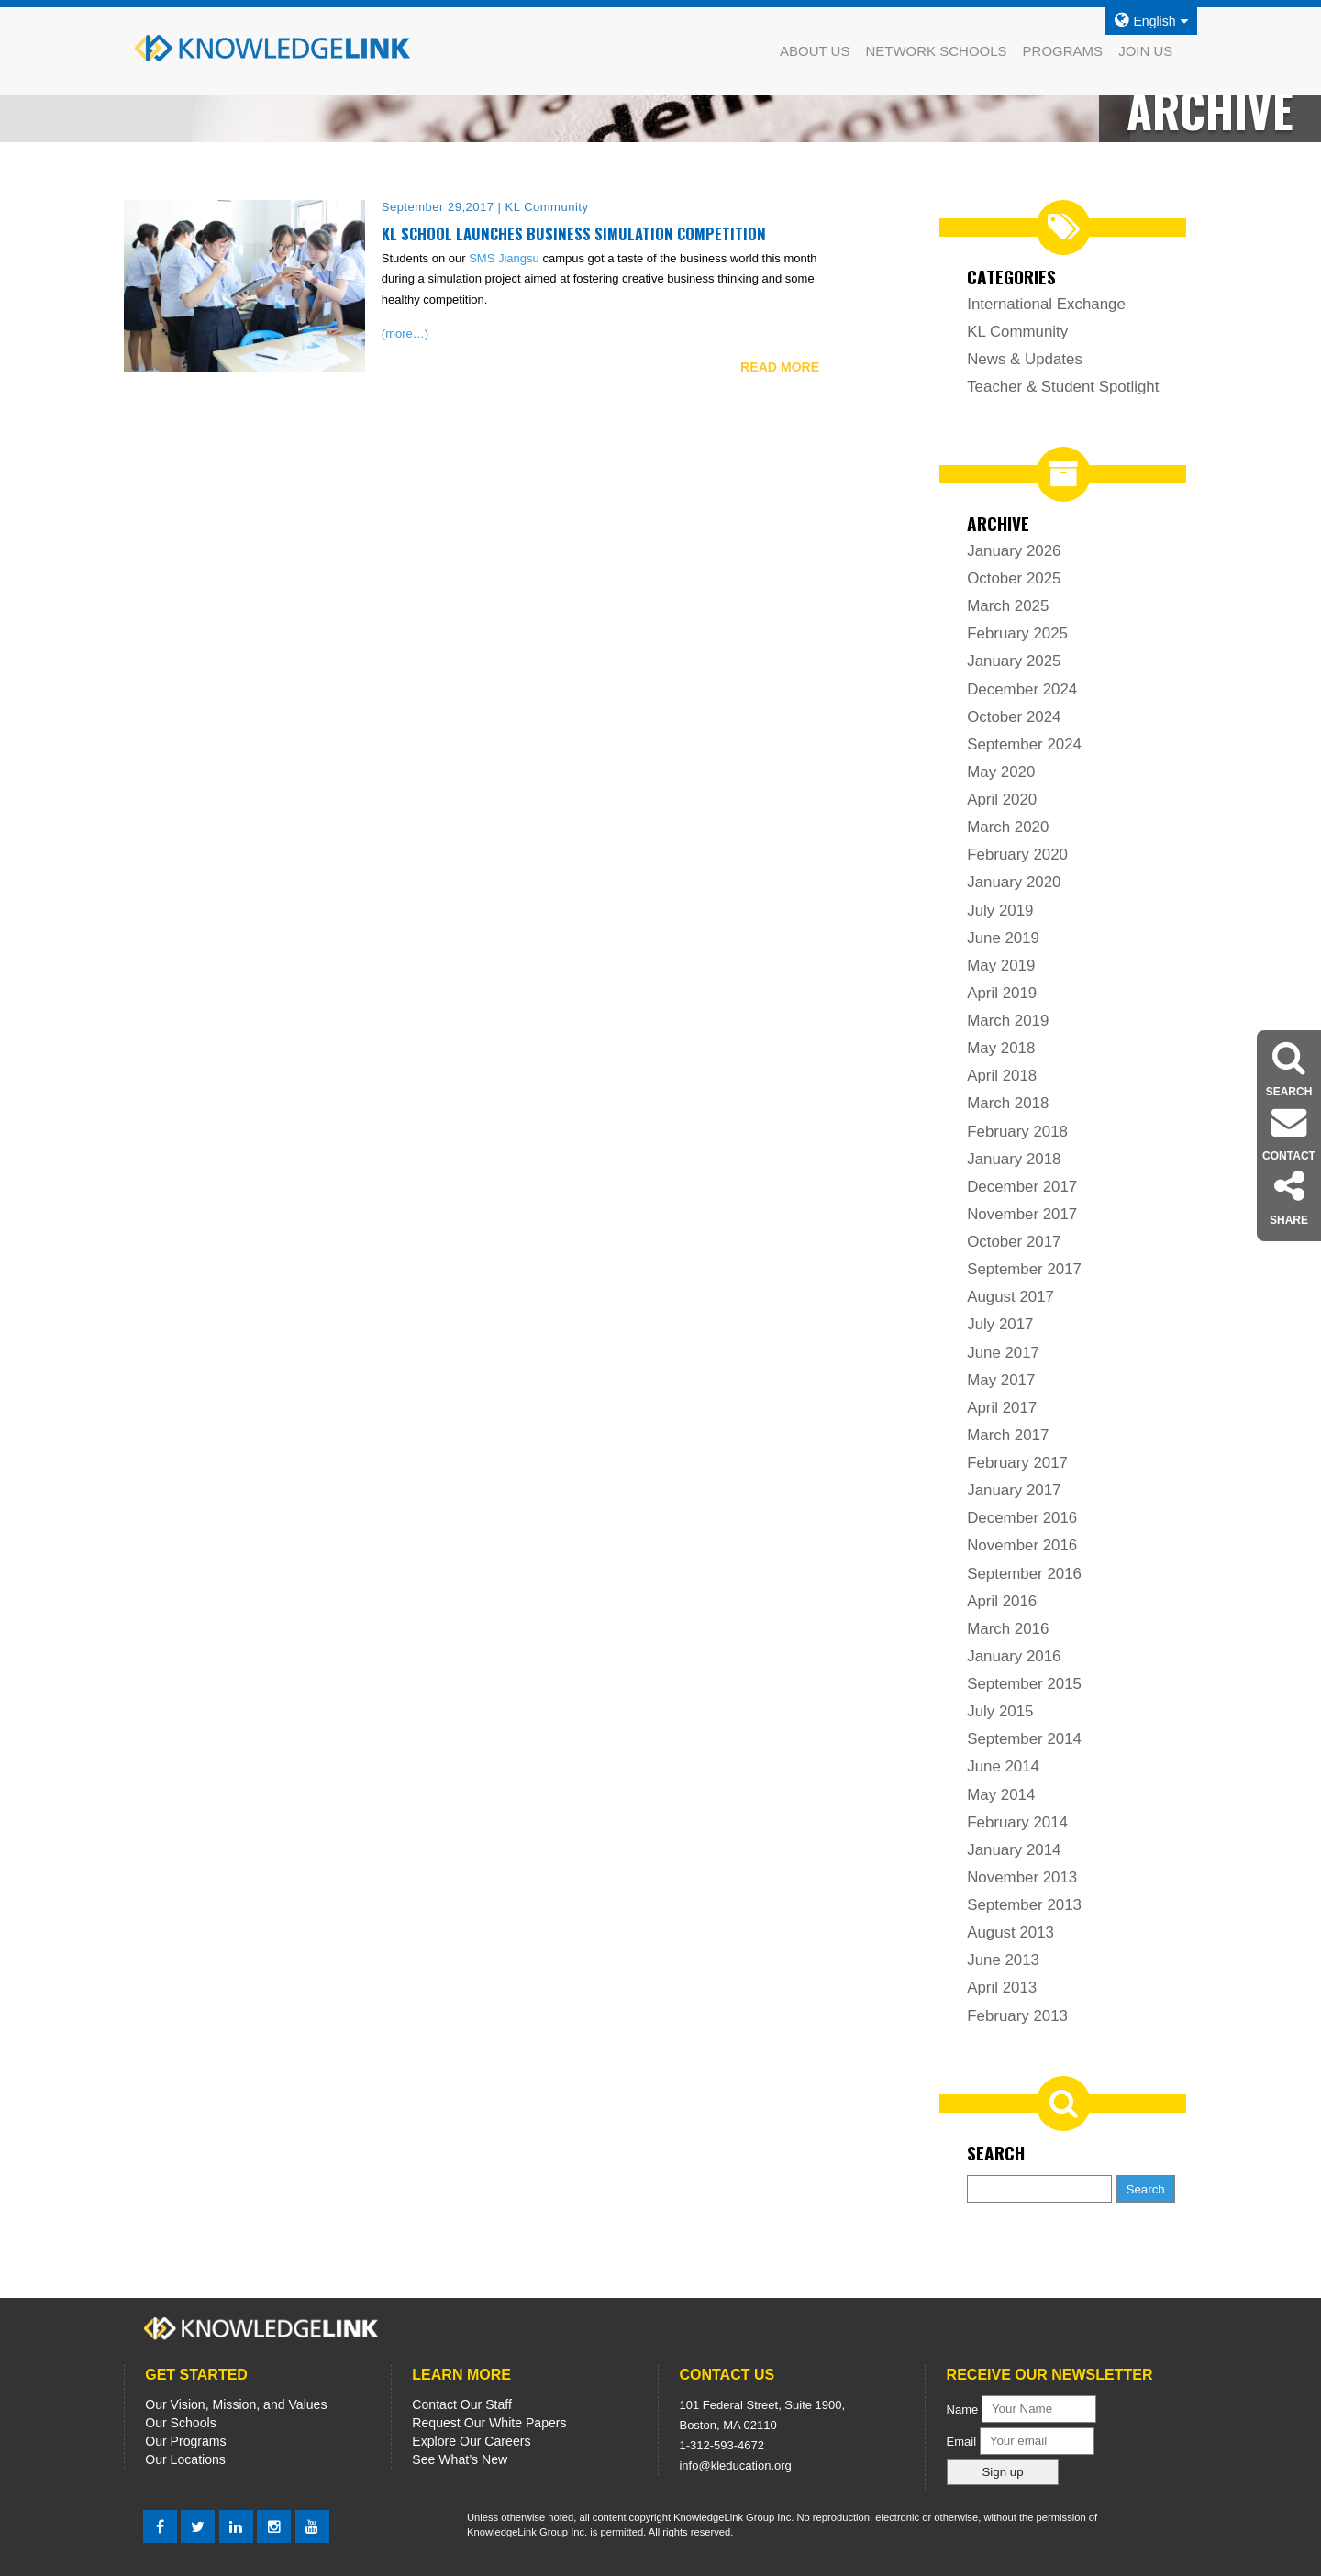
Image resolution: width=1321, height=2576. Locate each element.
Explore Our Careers (471, 2441)
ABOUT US (814, 51)
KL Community (1017, 331)
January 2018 (1013, 1159)
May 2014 (1001, 1795)
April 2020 (1002, 799)
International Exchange (1046, 304)
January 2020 (1013, 882)
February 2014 (1017, 1822)
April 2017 (1002, 1407)
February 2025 (1017, 633)
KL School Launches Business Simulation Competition (574, 233)
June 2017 (1003, 1352)
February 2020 (1017, 854)
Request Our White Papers (489, 2422)
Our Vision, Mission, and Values (236, 2404)
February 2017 (1017, 1462)
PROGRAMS (1063, 51)
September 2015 (1024, 1684)
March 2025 (1008, 606)
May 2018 (1001, 1048)
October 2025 (1013, 578)
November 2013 (1022, 1877)
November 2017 (1022, 1214)
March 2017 (1008, 1435)
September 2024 (1024, 744)
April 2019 (1002, 993)
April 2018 (1002, 1075)
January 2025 (1013, 661)
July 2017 (1000, 1324)
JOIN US (1145, 51)
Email (963, 2441)
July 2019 (1000, 910)
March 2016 (1008, 1629)
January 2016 (1013, 1656)
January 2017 (1013, 1490)
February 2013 (1017, 2016)
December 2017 (1022, 1186)
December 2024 (1022, 689)
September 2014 (1024, 1739)
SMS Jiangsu (504, 258)
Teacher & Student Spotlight (1063, 386)
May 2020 (1001, 772)
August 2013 (1010, 1932)
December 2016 (1022, 1518)
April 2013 (1002, 1987)
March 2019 (1008, 1020)
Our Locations (185, 2459)
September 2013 (1024, 1905)
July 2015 (1000, 1711)
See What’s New (459, 2459)
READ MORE (779, 367)
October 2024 (1013, 717)
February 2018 (1017, 1131)
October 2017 (1013, 1241)
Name (963, 2408)
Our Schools (180, 2422)
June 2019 (1003, 938)
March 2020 (1008, 827)
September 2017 (1024, 1269)
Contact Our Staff (462, 2404)
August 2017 (1010, 1296)
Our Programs (185, 2441)
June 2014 (1003, 1766)
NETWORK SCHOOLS (935, 51)
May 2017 (1001, 1380)
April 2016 (1002, 1601)
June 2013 (1003, 1960)
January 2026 (1013, 551)
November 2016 (1022, 1545)
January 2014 (1013, 1850)
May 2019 (1001, 965)
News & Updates (1024, 359)
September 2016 (1024, 1573)
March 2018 (1008, 1103)
